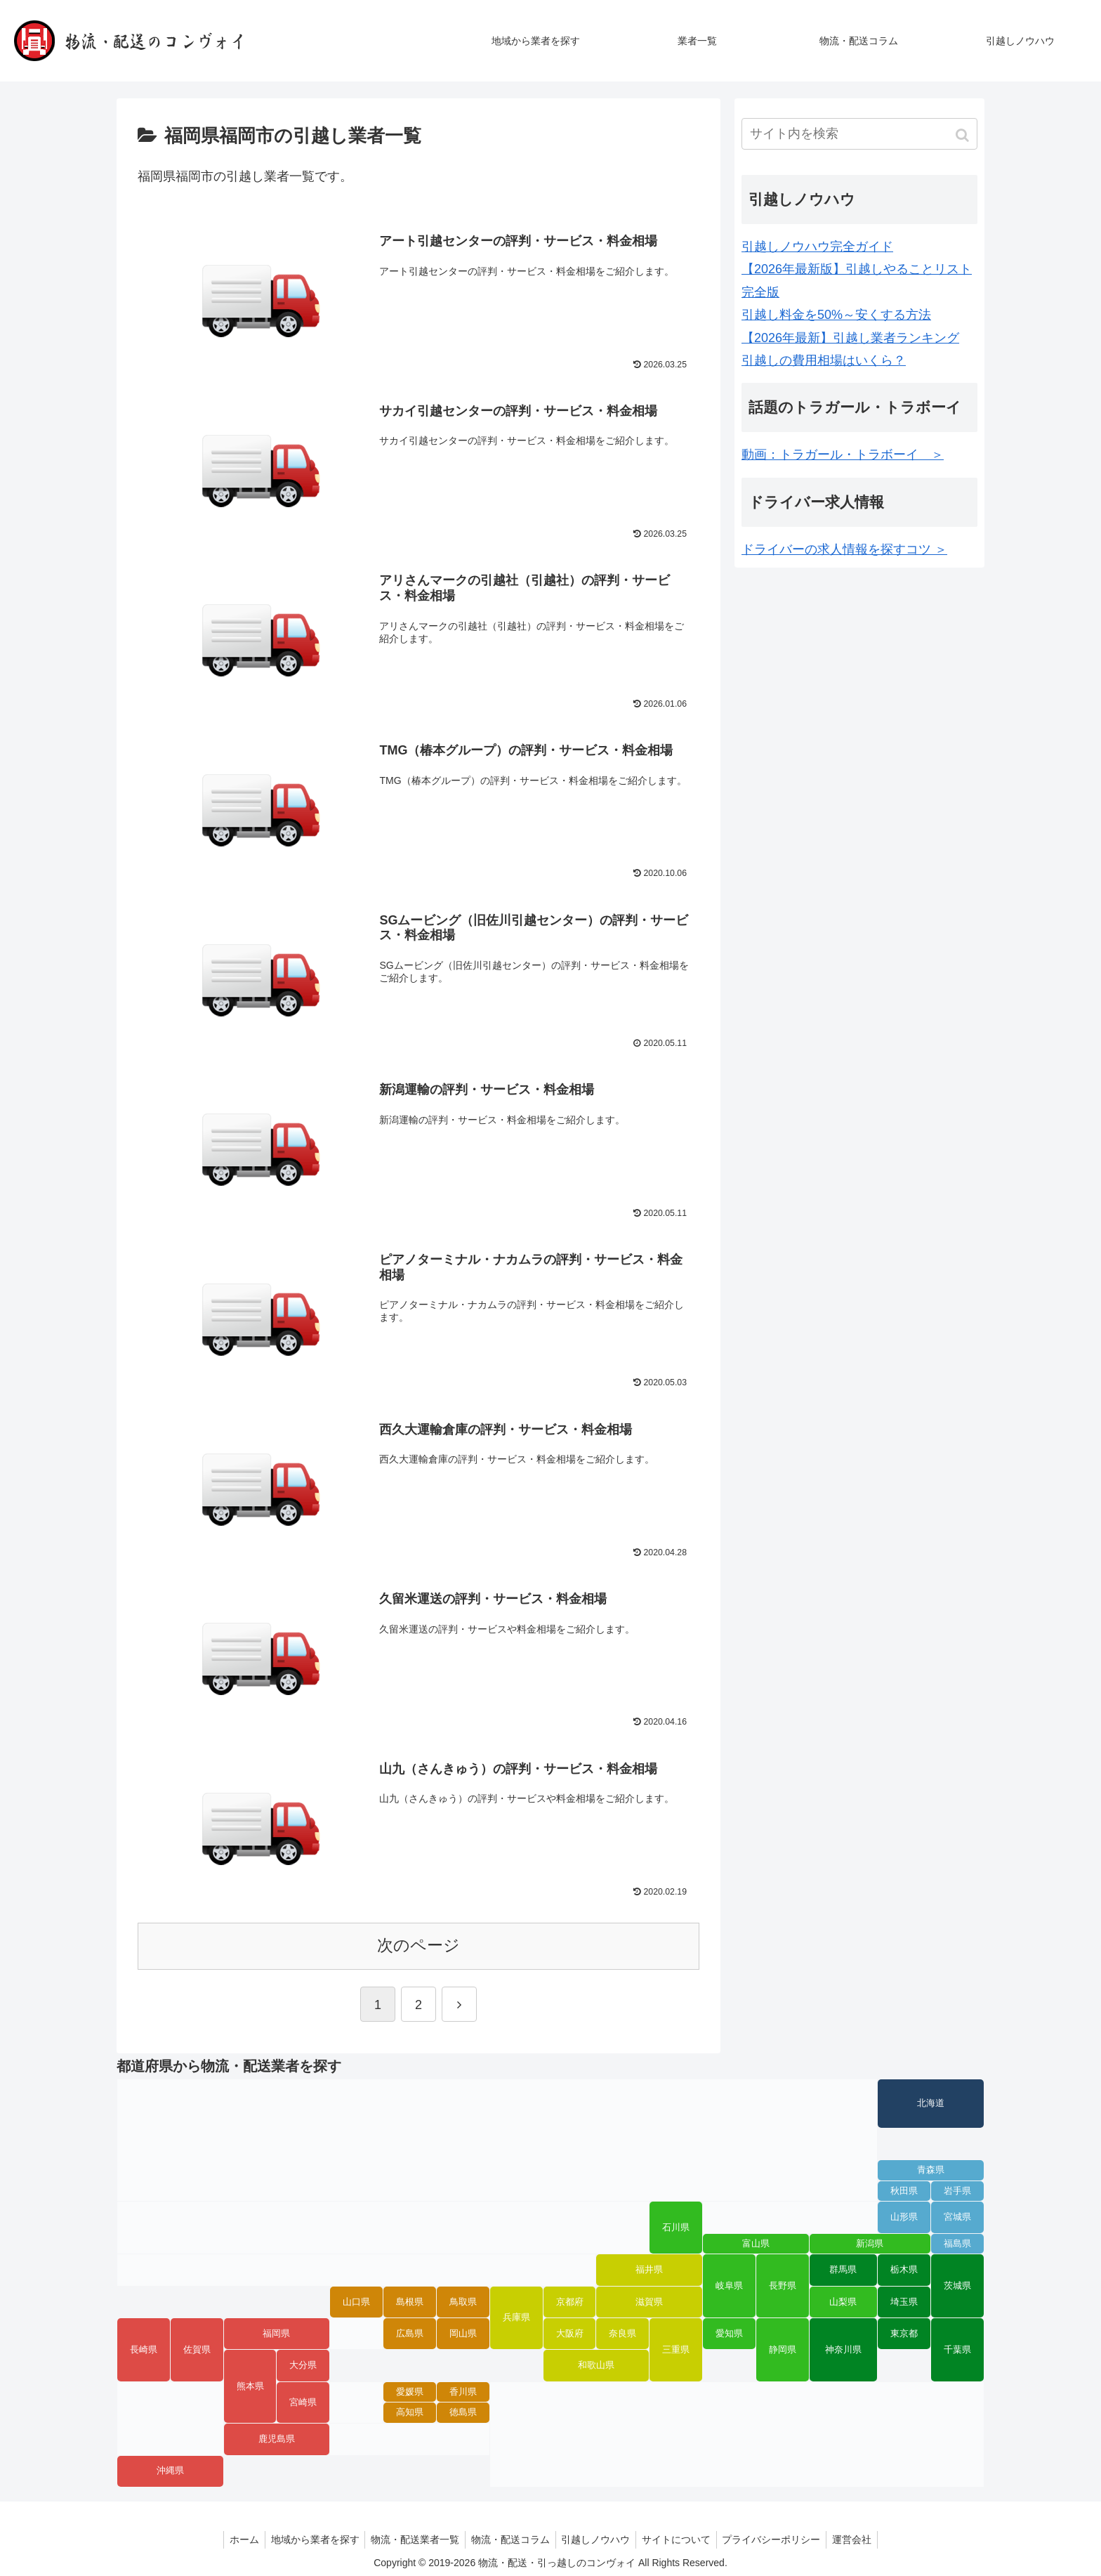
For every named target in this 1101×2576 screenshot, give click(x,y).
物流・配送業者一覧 (411, 2538)
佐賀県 (197, 2348)
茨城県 (957, 2284)
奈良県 (622, 2332)
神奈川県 (843, 2348)
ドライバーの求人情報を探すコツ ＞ (844, 549)
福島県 (957, 2242)
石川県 (676, 2226)
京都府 (570, 2300)
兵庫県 (516, 2316)
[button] (963, 135)
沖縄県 (170, 2469)
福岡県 (276, 2332)
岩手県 (957, 2189)
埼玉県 (904, 2300)
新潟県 (869, 2242)
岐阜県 (729, 2284)
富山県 (756, 2242)
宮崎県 (303, 2400)
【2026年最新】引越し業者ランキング (850, 338)
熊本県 (250, 2385)
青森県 (930, 2168)
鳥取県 (463, 2300)
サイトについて (681, 2538)
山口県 (356, 2300)
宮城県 (957, 2216)
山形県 (904, 2216)
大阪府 (570, 2332)
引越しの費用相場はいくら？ (823, 360)
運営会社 (863, 2538)
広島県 (409, 2332)
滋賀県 (649, 2300)
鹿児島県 (276, 2438)
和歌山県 (596, 2364)
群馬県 (843, 2268)
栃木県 (904, 2268)
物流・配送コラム (509, 2538)
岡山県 (463, 2332)
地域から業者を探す (307, 2538)
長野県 (782, 2284)
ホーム (234, 2538)
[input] (859, 134)
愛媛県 (409, 2390)
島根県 (409, 2300)
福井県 (649, 2268)
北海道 (930, 2102)
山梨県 (843, 2300)
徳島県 (463, 2411)
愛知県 (729, 2332)
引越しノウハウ (597, 2538)
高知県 (409, 2411)
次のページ (418, 1944)
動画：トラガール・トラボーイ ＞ (842, 454)
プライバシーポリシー (779, 2538)
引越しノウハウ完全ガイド (817, 247)
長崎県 (143, 2348)
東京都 (904, 2332)
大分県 (303, 2364)
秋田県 (904, 2189)
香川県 (463, 2390)
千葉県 (957, 2348)
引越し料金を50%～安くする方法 (836, 315)
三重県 (676, 2348)
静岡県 (782, 2348)
